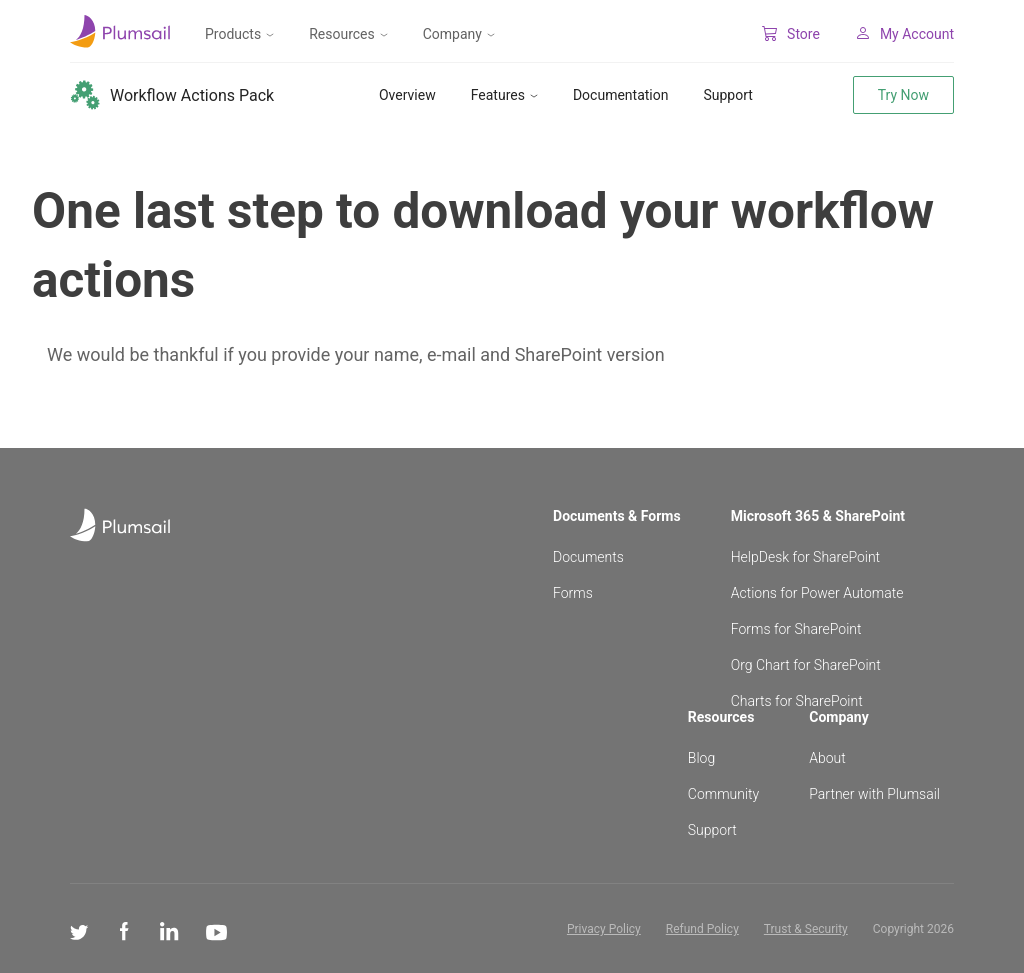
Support (727, 95)
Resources (348, 34)
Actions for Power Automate (817, 593)
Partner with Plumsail (874, 794)
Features (504, 95)
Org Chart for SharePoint (806, 665)
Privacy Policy (604, 929)
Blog (701, 758)
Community (723, 794)
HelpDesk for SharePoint (805, 557)
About (827, 758)
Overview (407, 95)
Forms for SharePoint (796, 629)
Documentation (621, 95)
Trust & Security (806, 929)
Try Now (903, 95)
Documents (588, 557)
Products (239, 34)
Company (459, 34)
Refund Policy (702, 929)
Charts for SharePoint (797, 701)
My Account (904, 34)
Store (791, 34)
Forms (573, 593)
